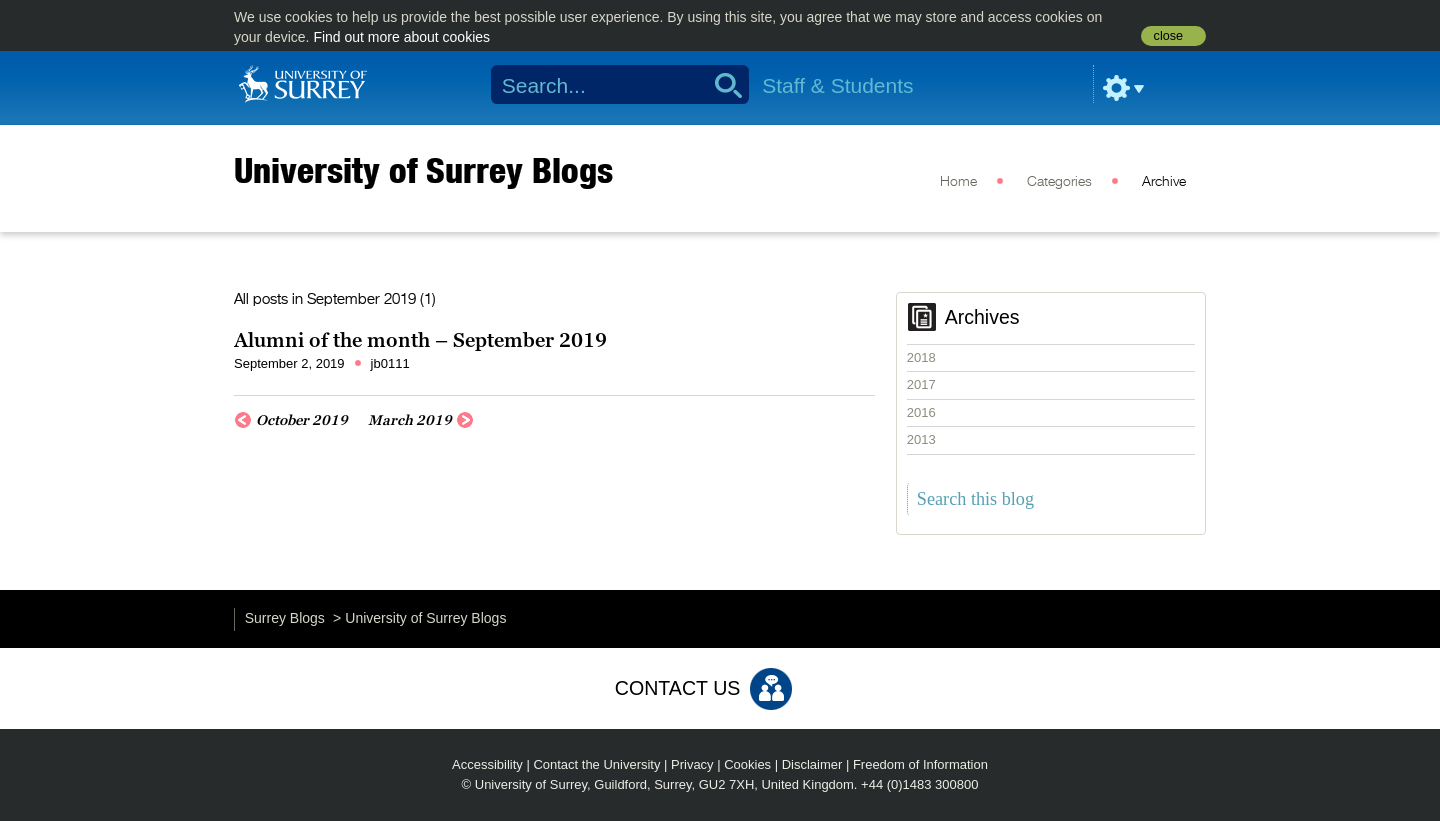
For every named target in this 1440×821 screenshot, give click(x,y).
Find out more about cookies (401, 37)
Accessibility (487, 764)
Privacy (692, 764)
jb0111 (390, 363)
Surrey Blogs (285, 618)
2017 (921, 384)
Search (721, 85)
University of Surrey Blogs (423, 170)
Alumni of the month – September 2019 (420, 340)
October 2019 (302, 420)
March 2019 (410, 420)
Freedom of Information (920, 764)
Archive (1164, 182)
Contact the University (596, 764)
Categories (1059, 182)
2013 (921, 439)
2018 (921, 357)
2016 (921, 412)
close (1168, 36)
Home (958, 182)
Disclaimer (812, 764)
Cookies (747, 764)
